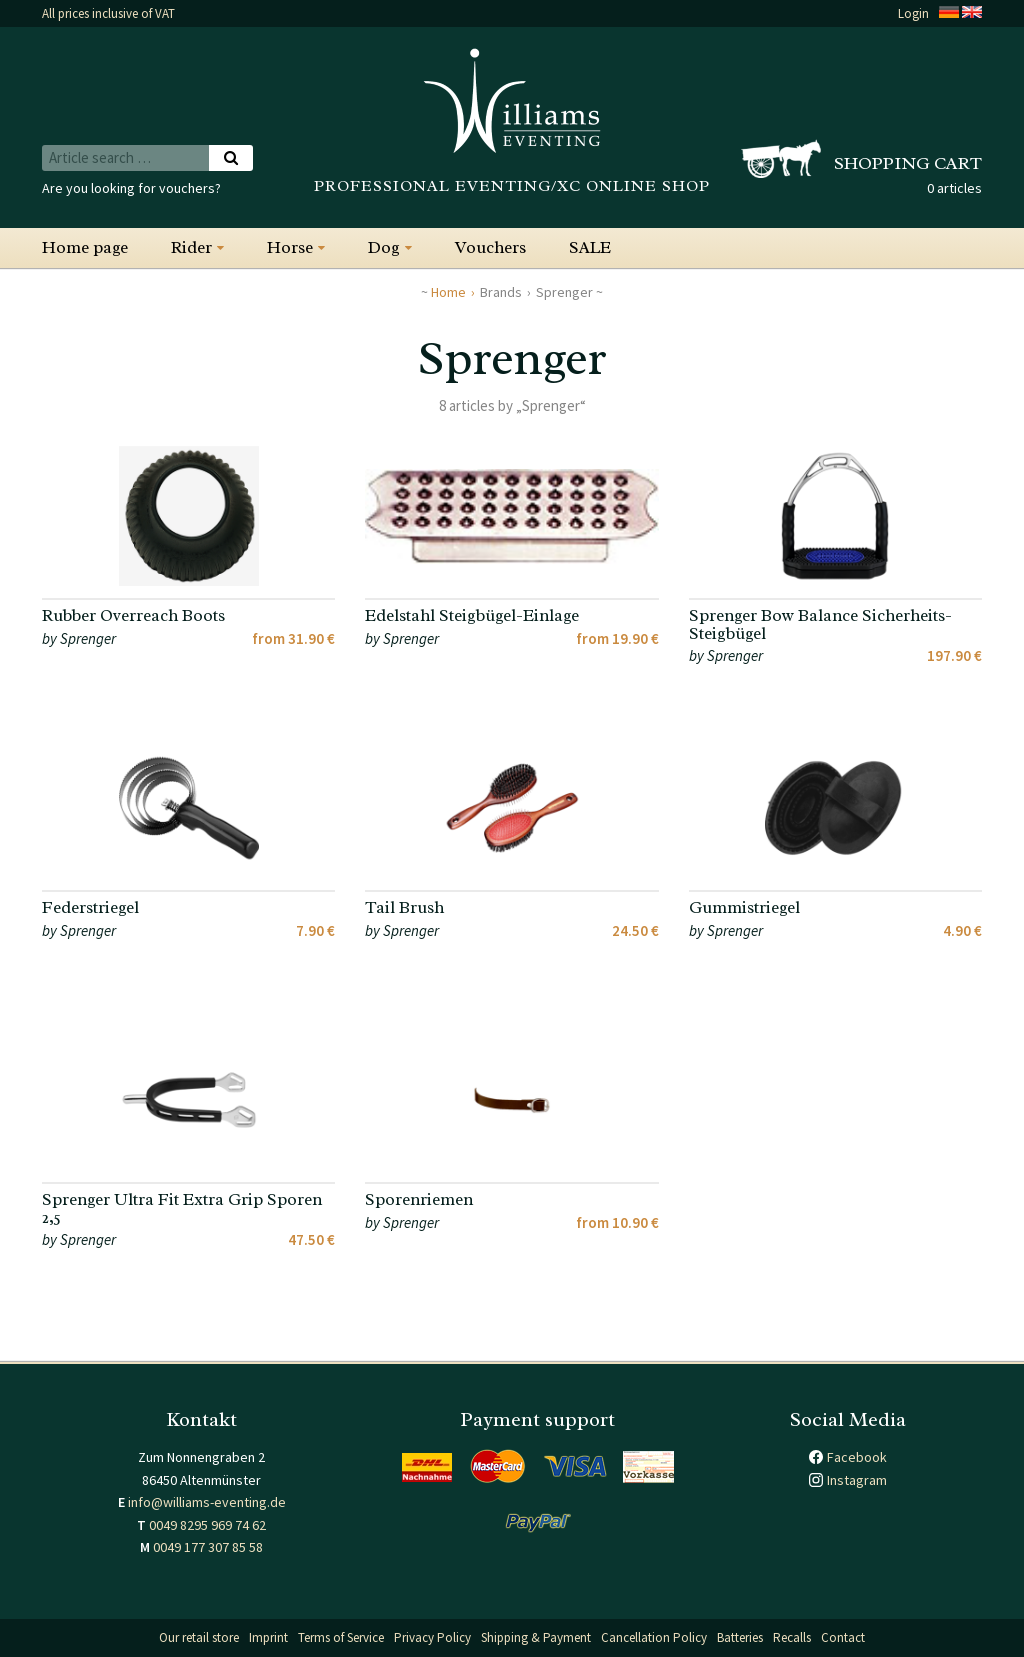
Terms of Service (341, 1637)
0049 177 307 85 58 (208, 1547)
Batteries (740, 1637)
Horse (290, 247)
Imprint (268, 1637)
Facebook (857, 1457)
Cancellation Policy (654, 1637)
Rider (191, 247)
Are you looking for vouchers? (131, 188)
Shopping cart (908, 163)
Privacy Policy (432, 1637)
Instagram (857, 1480)
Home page (85, 247)
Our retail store (199, 1637)
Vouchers (490, 247)
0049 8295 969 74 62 (207, 1525)
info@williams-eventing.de (207, 1502)
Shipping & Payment (536, 1637)
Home (448, 292)
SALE (590, 247)
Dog (384, 247)
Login (913, 13)
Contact (843, 1637)
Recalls (792, 1637)
